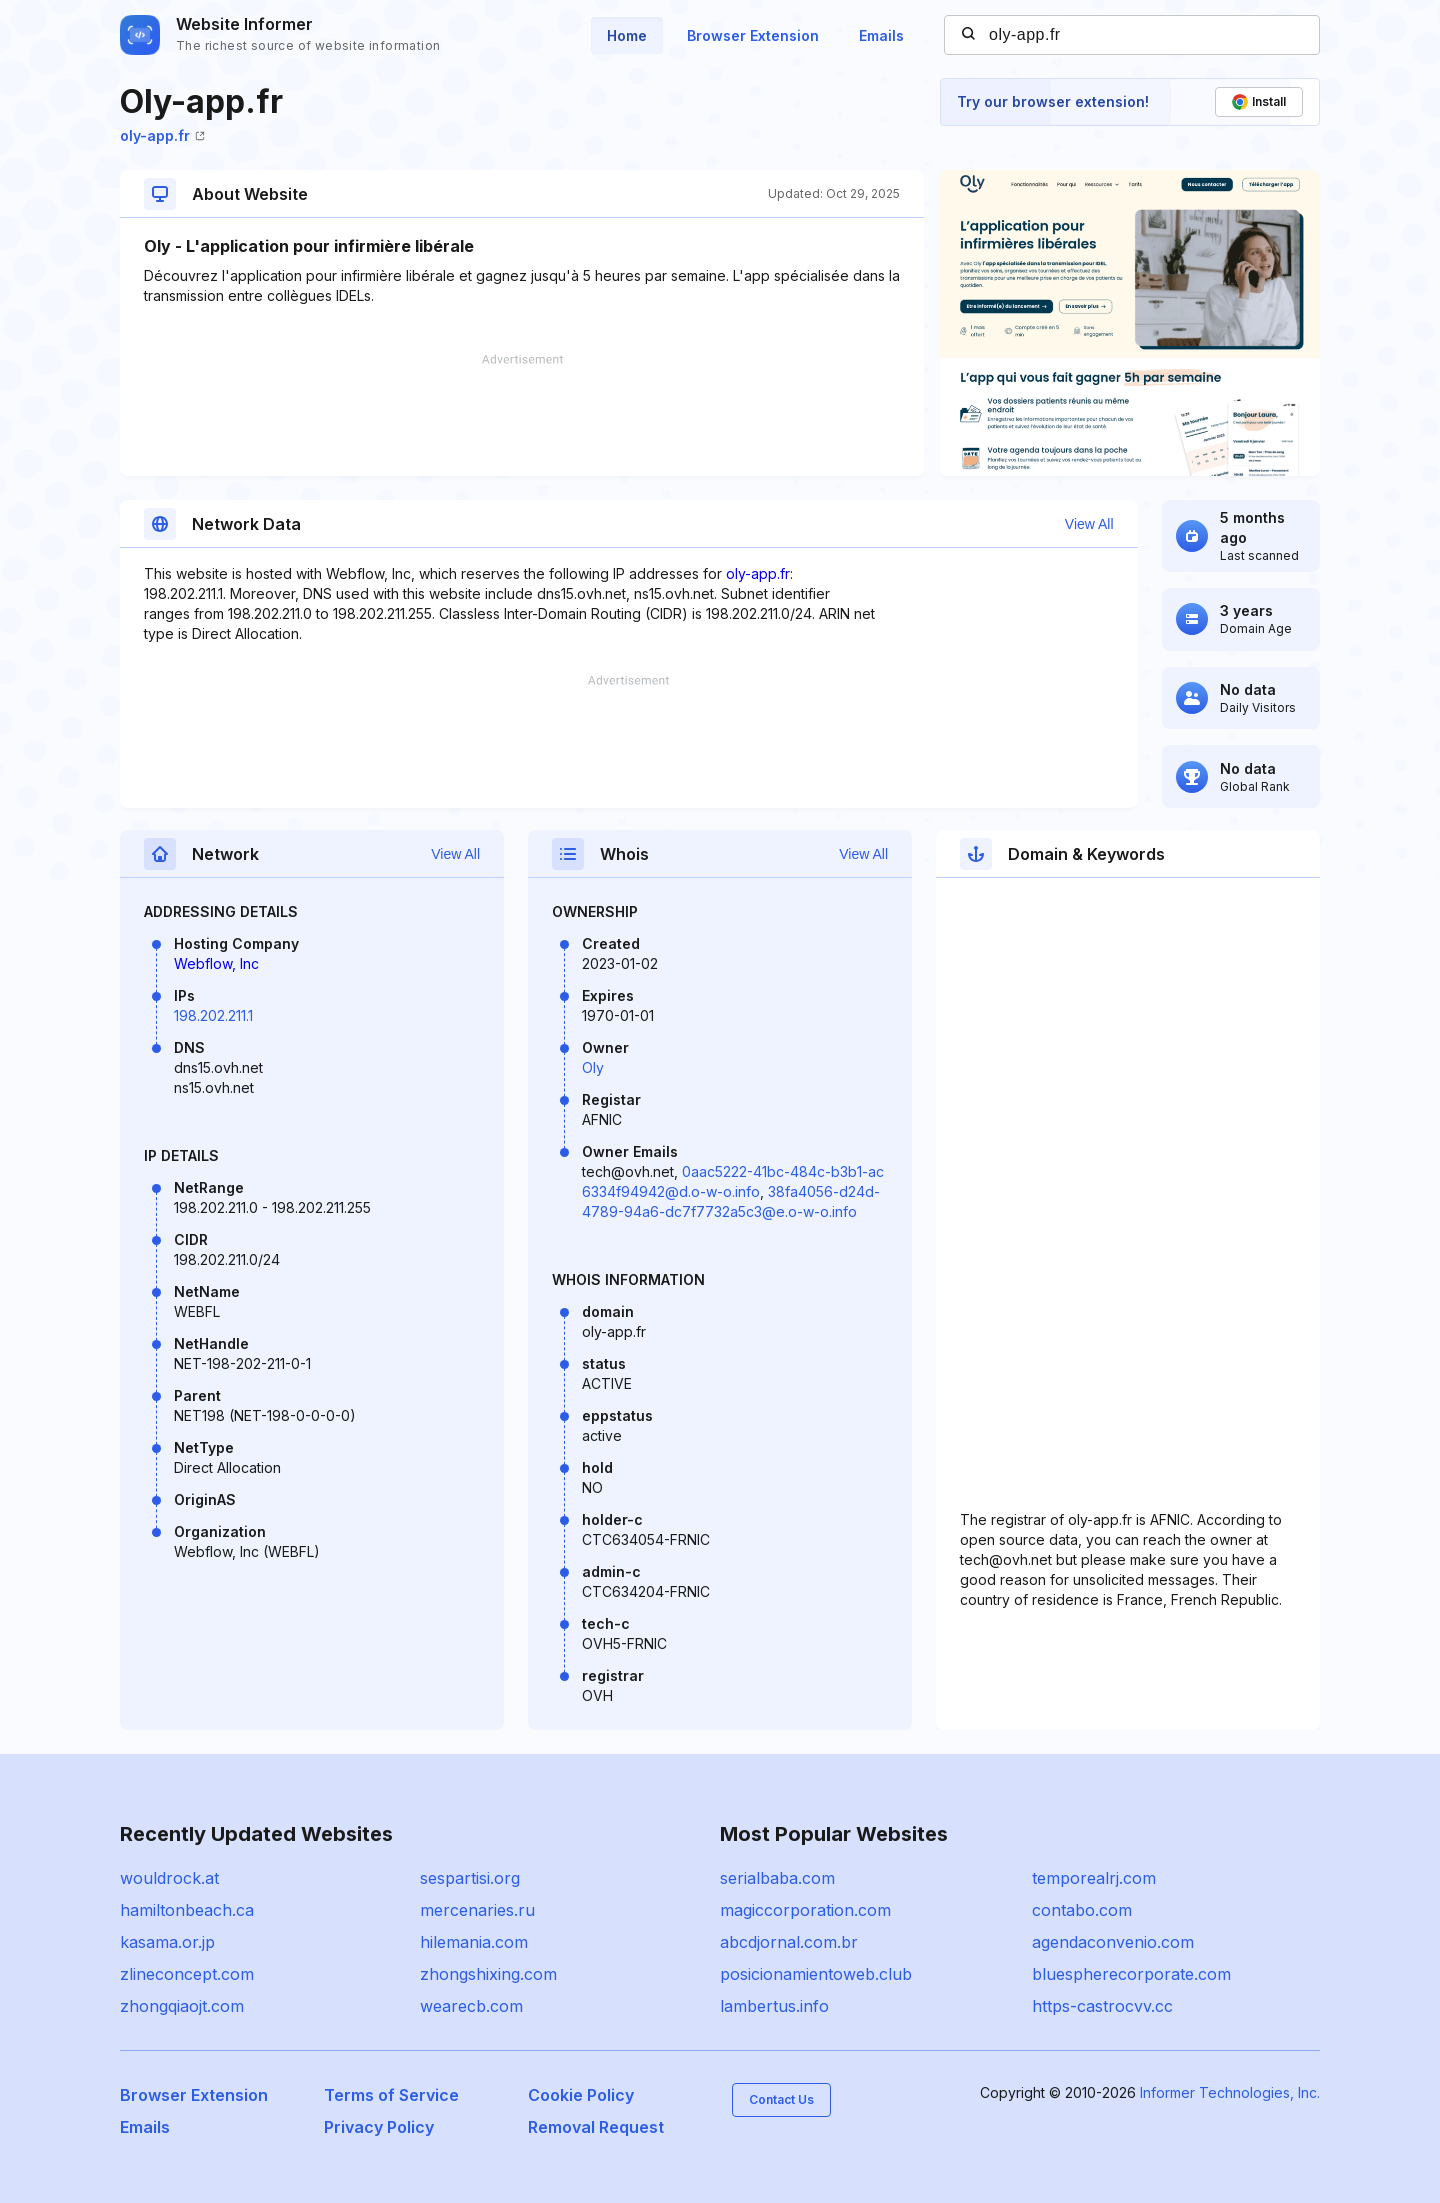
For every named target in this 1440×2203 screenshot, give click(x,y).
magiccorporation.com (805, 1910)
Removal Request (596, 2127)
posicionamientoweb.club (816, 1974)
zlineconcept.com (187, 1974)
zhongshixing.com (488, 1974)
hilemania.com (474, 1942)
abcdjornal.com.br (789, 1942)
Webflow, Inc (216, 963)
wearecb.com (471, 2006)
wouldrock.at (169, 1878)
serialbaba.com (777, 1878)
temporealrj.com (1094, 1878)
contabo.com (1082, 1910)
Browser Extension (753, 35)
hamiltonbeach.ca (187, 1910)
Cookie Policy (581, 2095)
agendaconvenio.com (1113, 1942)
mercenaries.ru (477, 1910)
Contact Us (781, 2099)
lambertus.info (774, 2006)
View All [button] (1089, 524)
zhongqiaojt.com (182, 2006)
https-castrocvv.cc (1102, 2006)
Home (627, 35)
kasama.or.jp (167, 1942)
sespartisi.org (470, 1878)
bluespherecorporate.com (1131, 1974)
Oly (593, 1067)
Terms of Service (391, 2095)
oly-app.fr (162, 135)
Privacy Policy (379, 2127)
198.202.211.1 (213, 1015)
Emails (881, 35)
